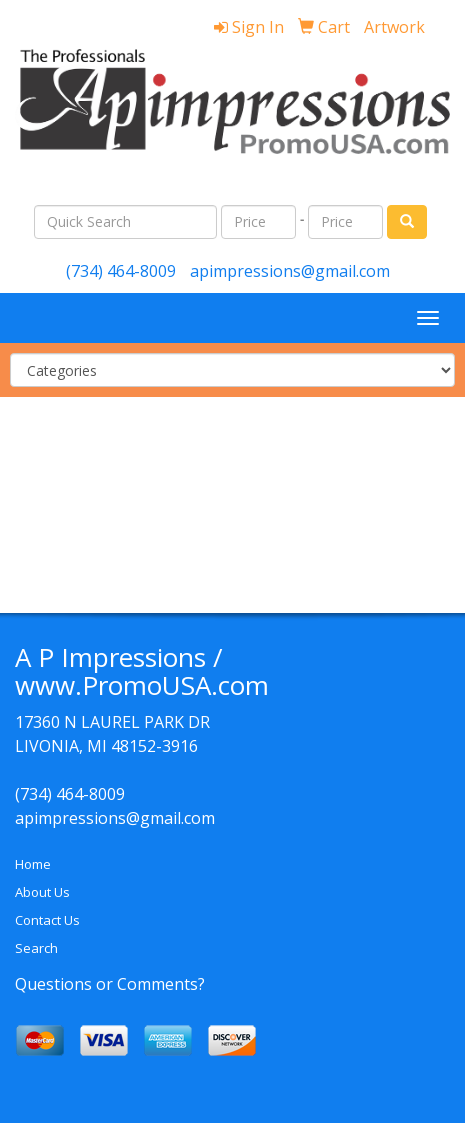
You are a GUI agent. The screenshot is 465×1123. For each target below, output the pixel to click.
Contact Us (47, 920)
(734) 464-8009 (121, 271)
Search (36, 948)
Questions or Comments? (110, 984)
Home (33, 864)
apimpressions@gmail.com (290, 271)
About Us (42, 892)
